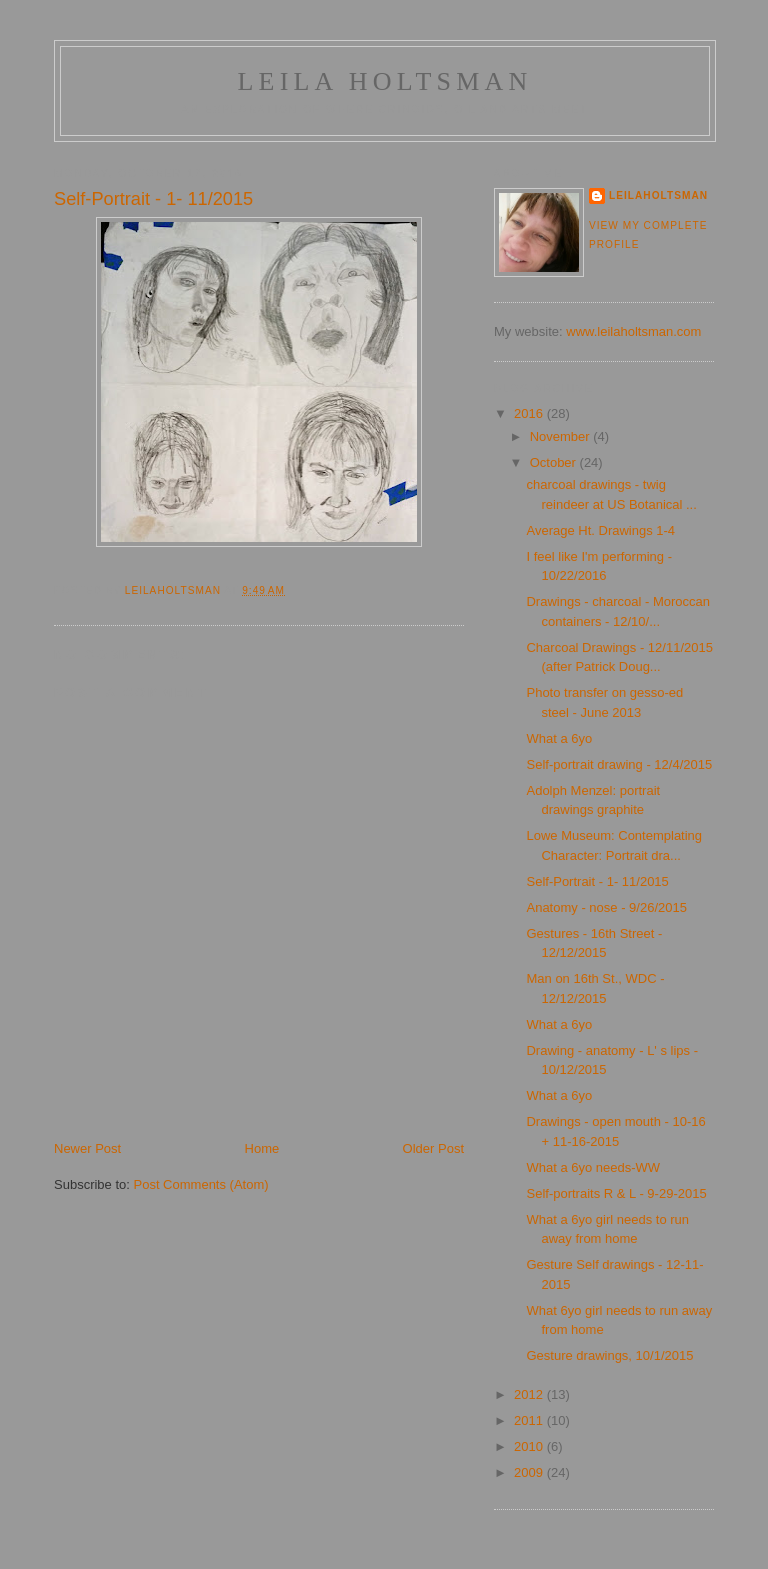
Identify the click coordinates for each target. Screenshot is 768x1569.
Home (262, 1148)
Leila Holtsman (384, 81)
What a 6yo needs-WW (593, 1167)
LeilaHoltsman (658, 195)
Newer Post (87, 1148)
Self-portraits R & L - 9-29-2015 (616, 1193)
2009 (530, 1472)
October (555, 462)
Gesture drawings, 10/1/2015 (609, 1355)
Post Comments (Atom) (201, 1184)
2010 (530, 1446)
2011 (530, 1420)
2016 (530, 413)
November (562, 436)
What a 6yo (559, 738)
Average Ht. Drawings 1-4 (600, 530)
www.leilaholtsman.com (633, 331)
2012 (530, 1394)
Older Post (433, 1148)
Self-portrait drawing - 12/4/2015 (619, 764)
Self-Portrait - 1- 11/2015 (597, 881)
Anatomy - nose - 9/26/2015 (606, 907)
